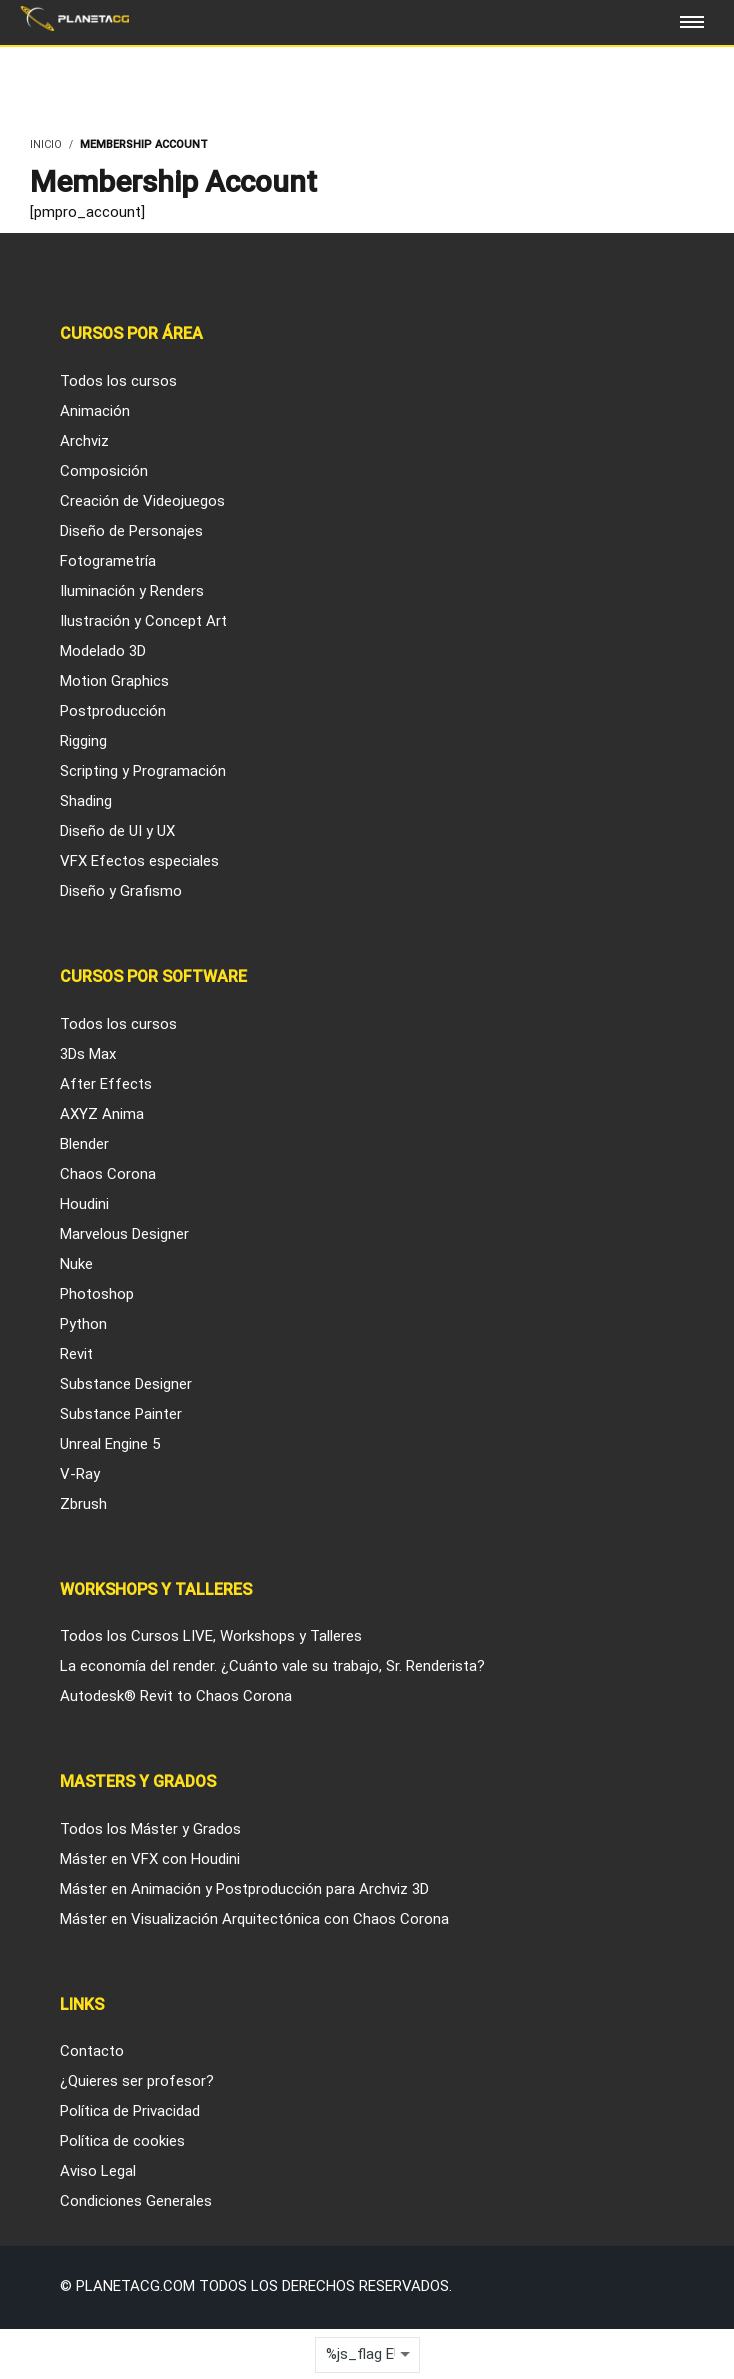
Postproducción (113, 711)
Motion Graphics (114, 681)
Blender (84, 1144)
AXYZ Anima (102, 1114)
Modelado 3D (103, 651)
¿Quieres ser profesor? (137, 2081)
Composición (104, 471)
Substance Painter (121, 1414)
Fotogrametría (108, 561)
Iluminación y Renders (132, 591)
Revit (76, 1354)
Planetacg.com (135, 2286)
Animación (95, 411)
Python (83, 1324)
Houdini (84, 1204)
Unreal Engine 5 (110, 1444)
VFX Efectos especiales (139, 861)
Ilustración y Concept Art (143, 621)
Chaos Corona (108, 1174)
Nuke (76, 1264)
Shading (86, 801)
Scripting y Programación (143, 771)
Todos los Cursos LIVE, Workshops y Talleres (211, 1636)
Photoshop (97, 1294)
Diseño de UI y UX (117, 831)
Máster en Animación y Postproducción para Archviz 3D (244, 1889)
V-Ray (80, 1474)
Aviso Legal (98, 2171)
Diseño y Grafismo (121, 891)
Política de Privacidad (130, 2111)
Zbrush (83, 1504)
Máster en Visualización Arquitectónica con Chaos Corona (254, 1919)
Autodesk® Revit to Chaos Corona (176, 1696)
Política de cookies (122, 2141)
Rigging (83, 741)
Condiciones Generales (136, 2201)
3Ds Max (88, 1054)
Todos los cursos (118, 381)
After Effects (106, 1084)
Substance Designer (126, 1384)
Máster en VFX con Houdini (150, 1859)
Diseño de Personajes (131, 531)
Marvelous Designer (124, 1234)
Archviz (84, 441)
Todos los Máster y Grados (150, 1829)
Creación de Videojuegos (142, 501)
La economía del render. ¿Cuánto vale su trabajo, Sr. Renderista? (272, 1666)
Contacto (92, 2051)
